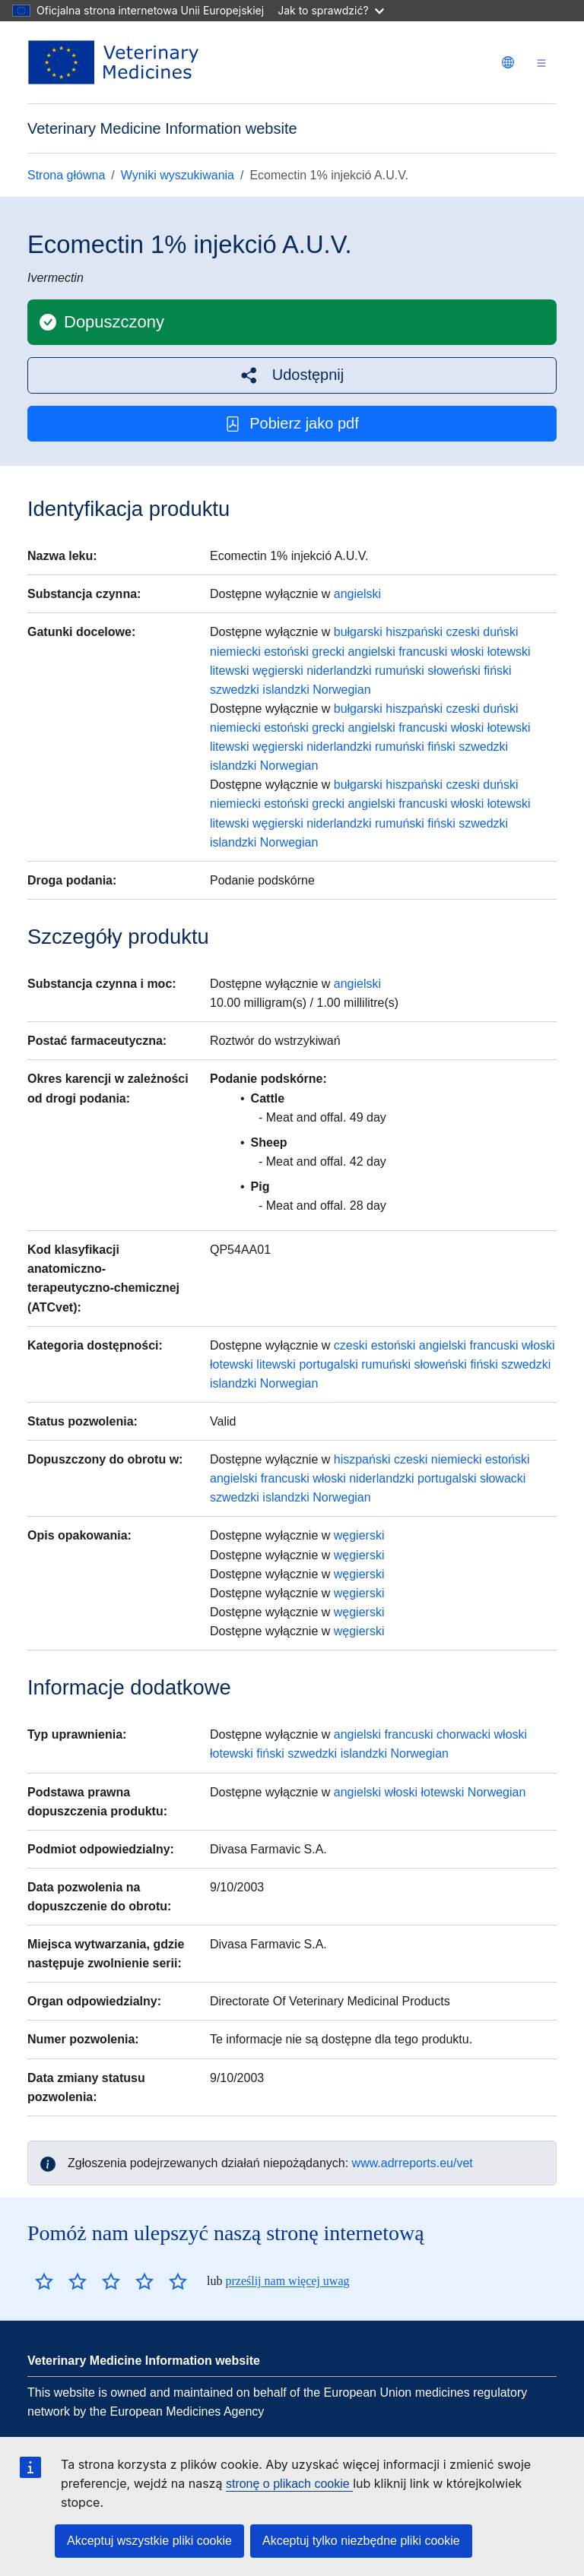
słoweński (453, 670)
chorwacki (463, 1734)
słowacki (502, 1478)
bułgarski (358, 631)
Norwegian (341, 689)
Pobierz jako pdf (291, 423)
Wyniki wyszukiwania (177, 175)
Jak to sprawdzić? (330, 10)
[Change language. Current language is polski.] (508, 62)
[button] (292, 375)
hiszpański (414, 631)
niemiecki (235, 651)
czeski (462, 631)
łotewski (509, 651)
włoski (467, 651)
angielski (357, 593)
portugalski (328, 1364)
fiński (497, 670)
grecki (328, 651)
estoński (286, 651)
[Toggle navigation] (541, 63)
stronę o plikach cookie (289, 2483)
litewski (229, 670)
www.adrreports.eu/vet (412, 2163)
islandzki (285, 689)
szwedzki (234, 689)
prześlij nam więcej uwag (287, 2280)
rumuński (399, 670)
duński (500, 631)
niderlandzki (338, 670)
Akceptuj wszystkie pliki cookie (149, 2540)
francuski (422, 651)
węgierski (277, 670)
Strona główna (66, 175)
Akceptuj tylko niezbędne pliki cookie (361, 2540)
